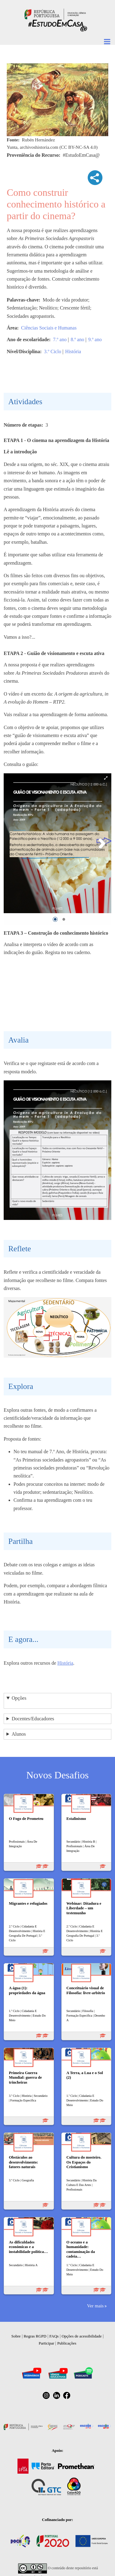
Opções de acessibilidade (82, 2336)
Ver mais (95, 2305)
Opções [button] (19, 1698)
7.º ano (60, 339)
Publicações (66, 2343)
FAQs (54, 2336)
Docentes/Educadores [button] (33, 1718)
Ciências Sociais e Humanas (49, 327)
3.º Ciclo (52, 351)
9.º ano (95, 339)
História (73, 351)
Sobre (16, 2336)
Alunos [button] (19, 1734)
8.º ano (77, 339)
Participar (46, 2343)
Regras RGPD (35, 2336)
